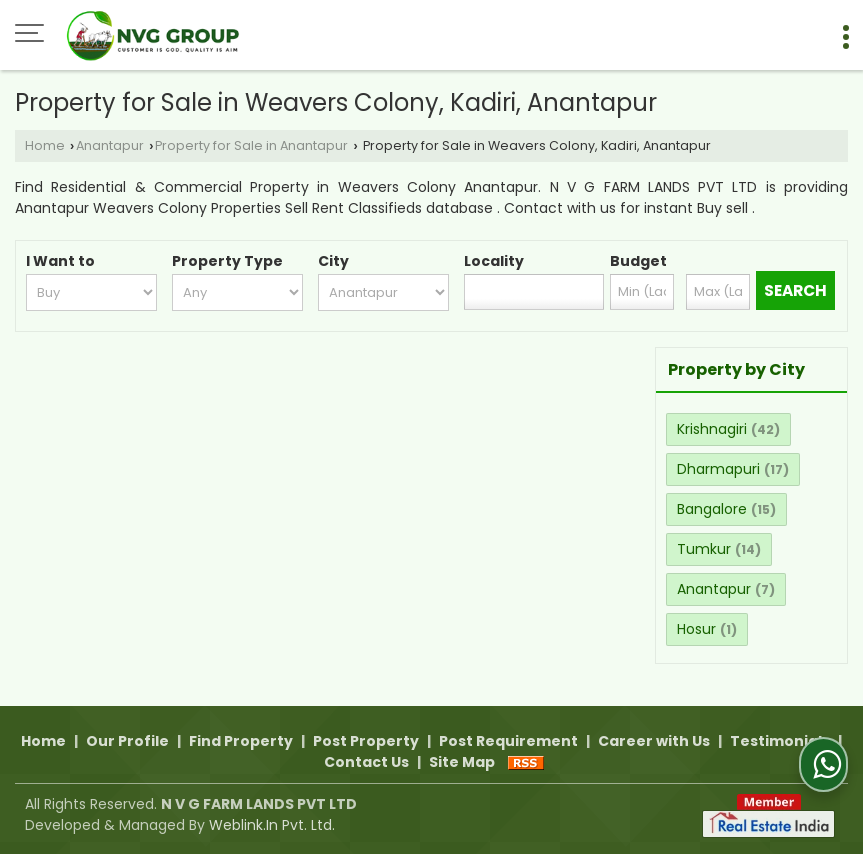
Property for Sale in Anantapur (251, 145)
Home (45, 145)
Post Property (366, 741)
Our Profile (127, 741)
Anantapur (110, 145)
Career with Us (654, 741)
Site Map (462, 762)
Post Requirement (508, 741)
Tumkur (704, 549)
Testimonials (780, 741)
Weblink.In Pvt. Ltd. (272, 825)
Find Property (241, 741)
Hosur (696, 629)
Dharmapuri (718, 469)
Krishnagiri (712, 429)
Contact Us (366, 762)
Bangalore (712, 509)
